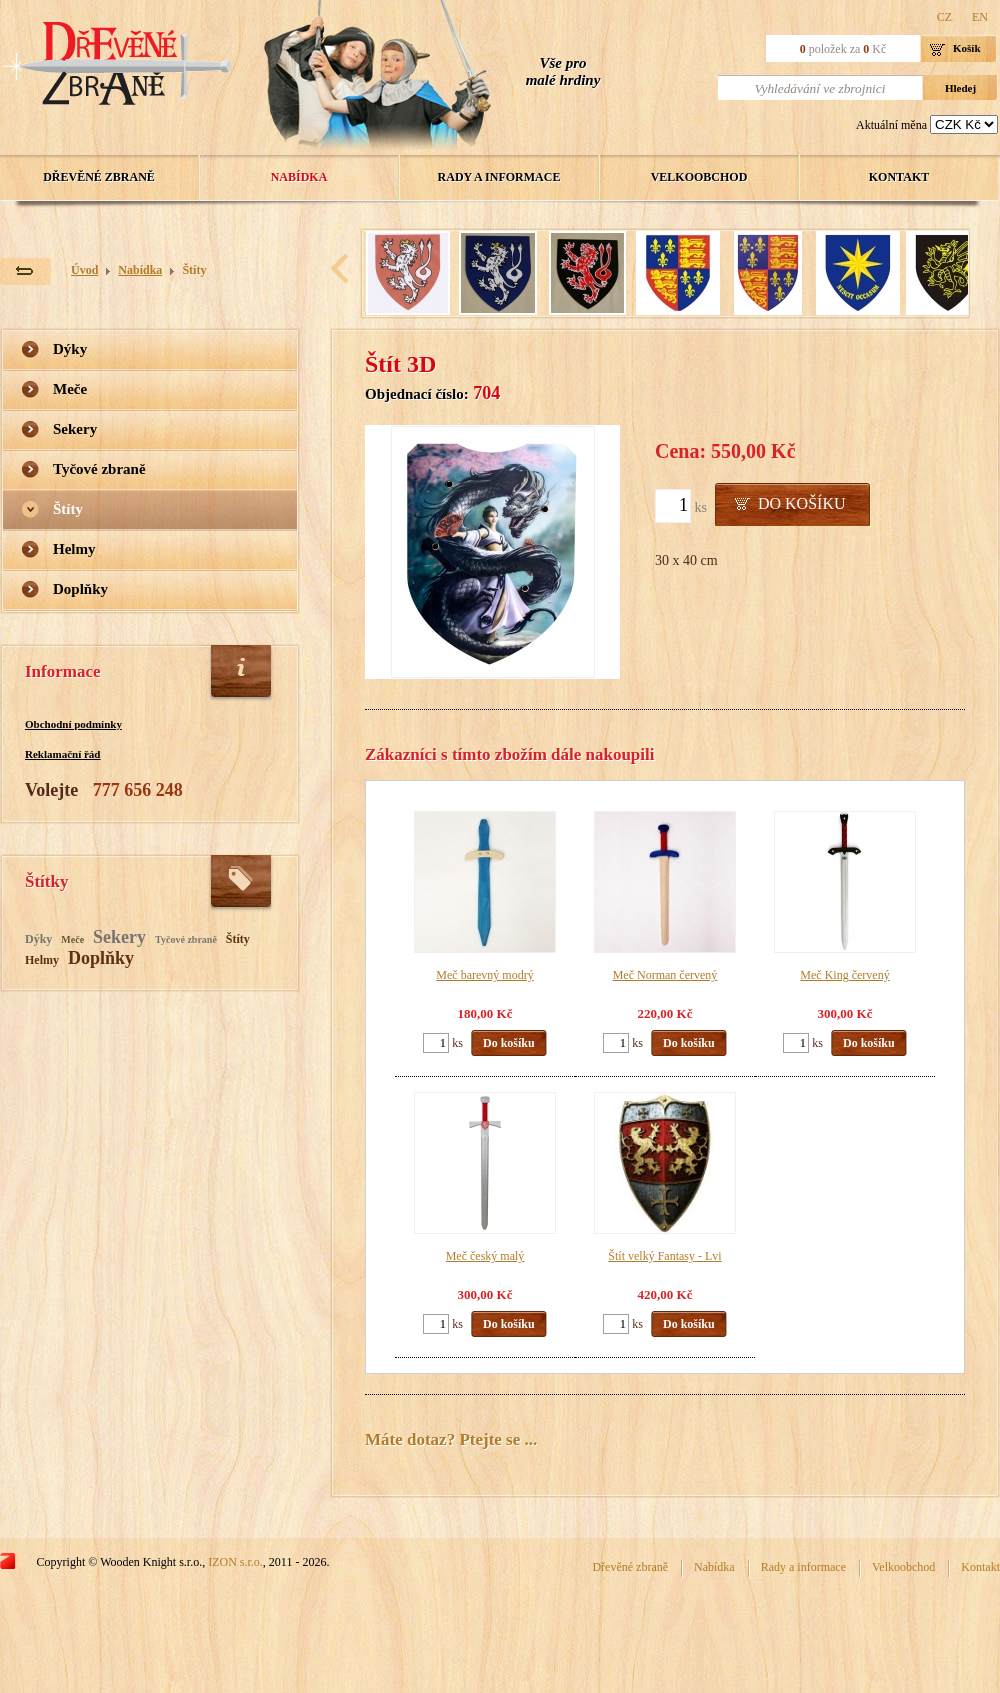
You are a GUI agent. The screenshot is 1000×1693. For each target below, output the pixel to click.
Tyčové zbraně (99, 469)
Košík (967, 48)
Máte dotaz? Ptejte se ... (451, 1439)
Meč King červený (844, 975)
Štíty (194, 270)
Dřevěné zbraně (99, 177)
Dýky (70, 349)
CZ (944, 17)
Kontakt (899, 177)
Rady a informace (499, 177)
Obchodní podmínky (73, 724)
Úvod (84, 270)
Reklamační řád (62, 754)
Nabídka (299, 177)
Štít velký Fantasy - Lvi (664, 1256)
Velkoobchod (699, 177)
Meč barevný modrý (484, 975)
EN (980, 17)
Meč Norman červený (665, 975)
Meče (70, 389)
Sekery (75, 429)
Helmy (74, 549)
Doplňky (80, 589)
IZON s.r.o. (235, 1562)
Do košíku (802, 503)
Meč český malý (485, 1256)
